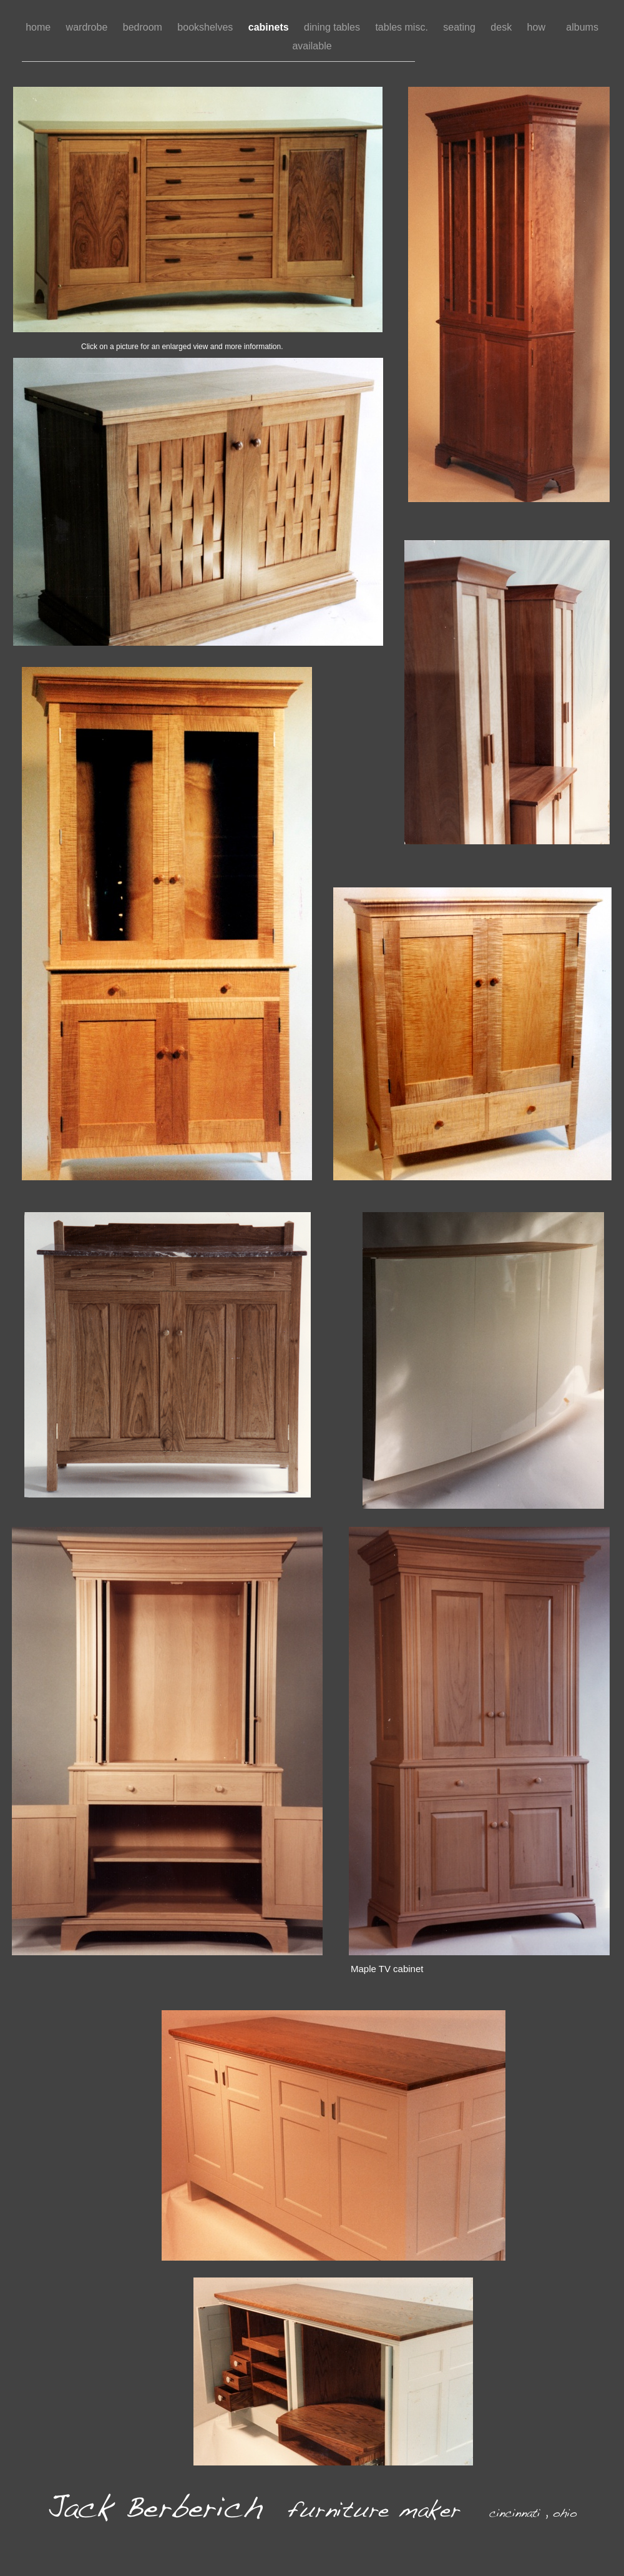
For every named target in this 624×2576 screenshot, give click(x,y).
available (311, 46)
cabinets (269, 27)
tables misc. (403, 27)
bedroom (144, 27)
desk (502, 27)
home (39, 27)
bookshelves (206, 27)
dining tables (333, 27)
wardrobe (88, 27)
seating (460, 27)
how (540, 27)
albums (582, 27)
